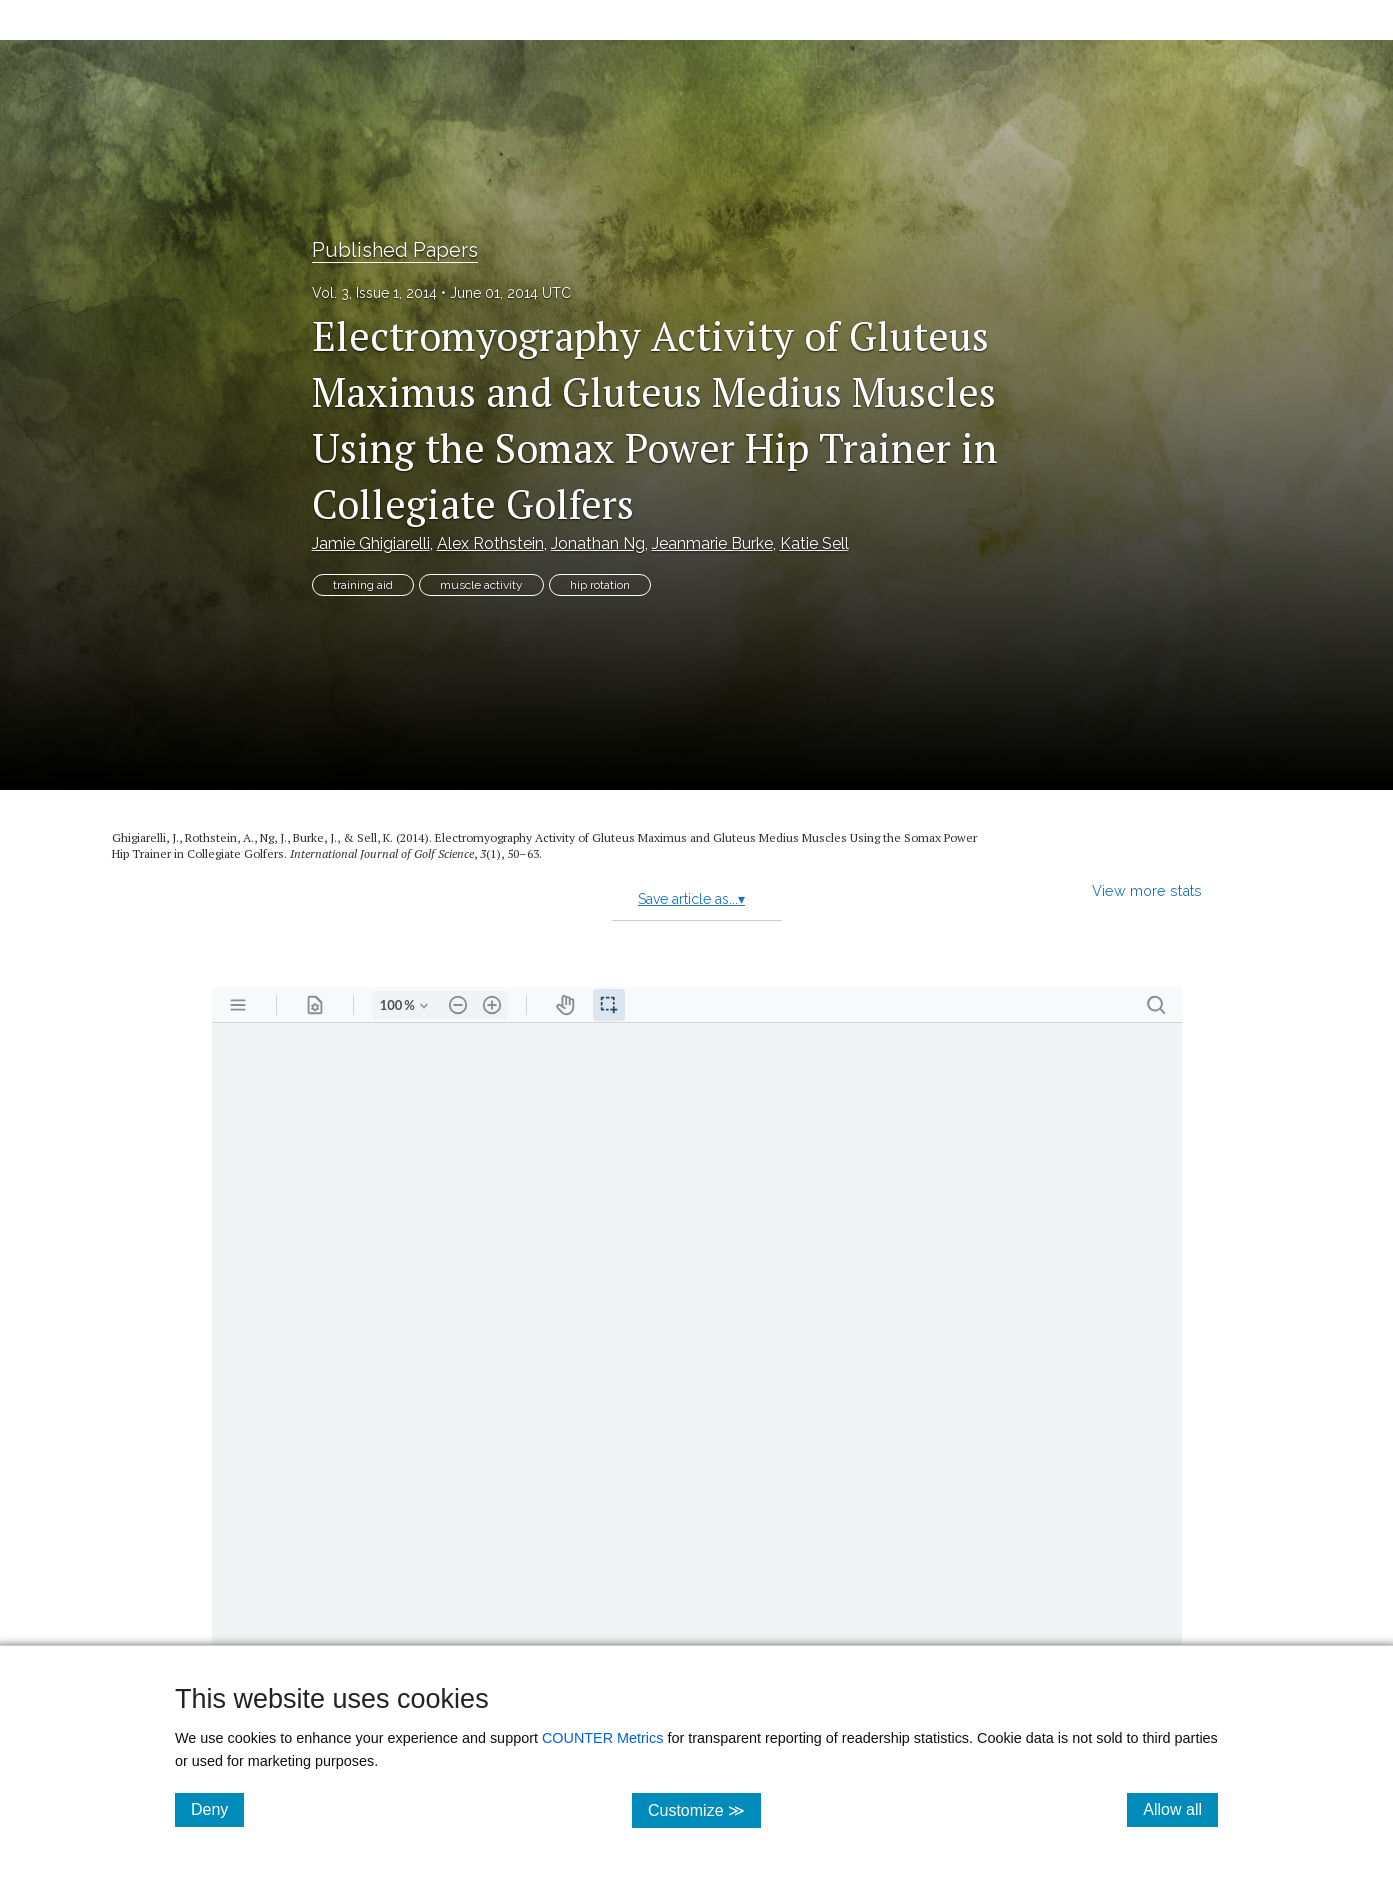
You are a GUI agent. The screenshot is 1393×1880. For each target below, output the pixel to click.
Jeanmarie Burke (712, 543)
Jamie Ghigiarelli (371, 543)
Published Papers (395, 250)
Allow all (1180, 1809)
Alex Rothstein (490, 543)
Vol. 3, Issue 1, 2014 (374, 293)
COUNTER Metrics (603, 1738)
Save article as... (691, 899)
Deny (217, 1809)
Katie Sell (814, 543)
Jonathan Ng (598, 543)
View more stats (1147, 890)
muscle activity (481, 585)
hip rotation (600, 585)
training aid (363, 585)
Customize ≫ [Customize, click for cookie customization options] (704, 1809)
